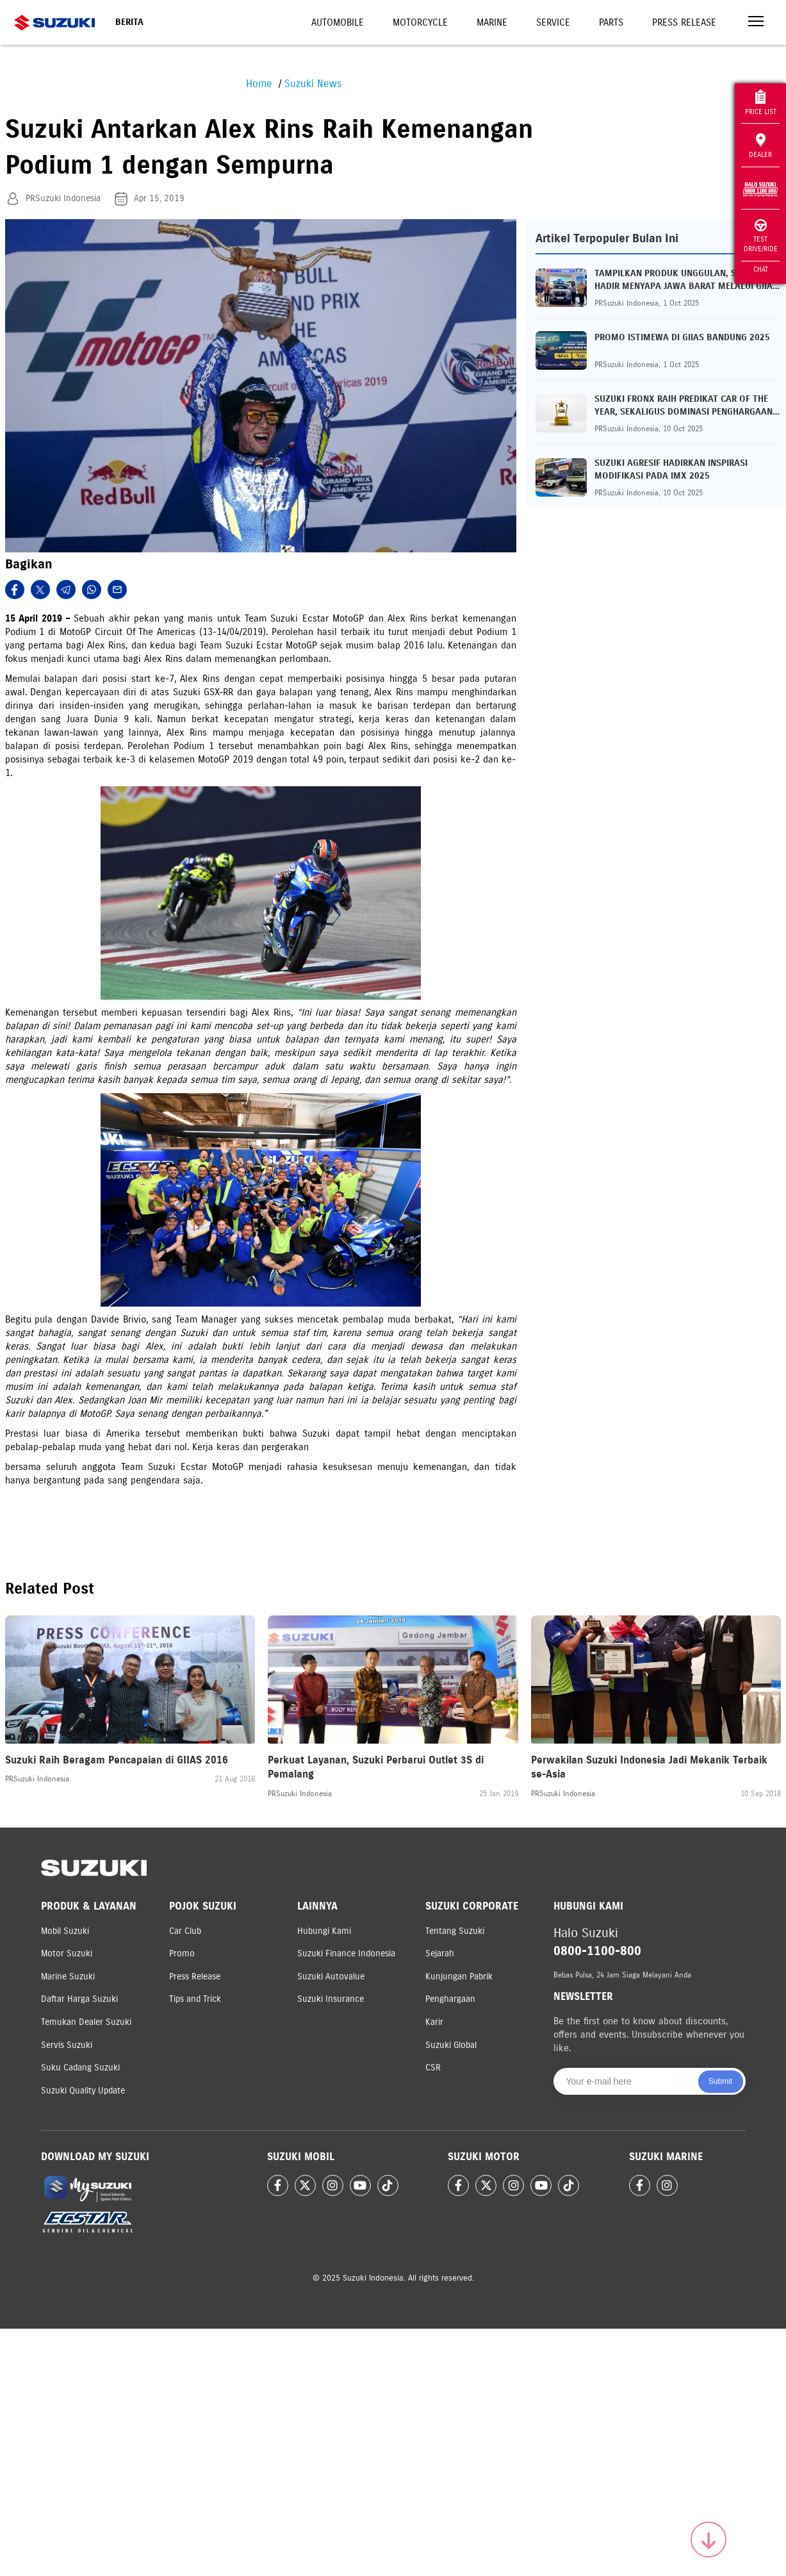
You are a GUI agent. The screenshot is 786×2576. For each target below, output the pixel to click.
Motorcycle (420, 22)
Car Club (185, 1931)
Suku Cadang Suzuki (80, 2067)
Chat (760, 269)
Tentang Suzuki (454, 1931)
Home (259, 84)
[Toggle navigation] (756, 23)
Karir (434, 2022)
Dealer (760, 146)
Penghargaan (450, 1999)
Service (553, 22)
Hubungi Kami (324, 1931)
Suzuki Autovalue (330, 1976)
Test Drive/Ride (761, 236)
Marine (492, 22)
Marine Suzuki (68, 1976)
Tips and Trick (195, 1999)
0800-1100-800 (597, 1951)
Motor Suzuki (66, 1953)
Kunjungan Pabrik (459, 1976)
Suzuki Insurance (330, 1999)
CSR (433, 2067)
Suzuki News (312, 84)
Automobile (337, 22)
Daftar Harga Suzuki (79, 1999)
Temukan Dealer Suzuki (86, 2022)
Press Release (684, 22)
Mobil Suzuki (65, 1931)
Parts (611, 22)
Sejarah (439, 1953)
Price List (760, 103)
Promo (182, 1953)
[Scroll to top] (708, 2539)
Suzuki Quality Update (83, 2090)
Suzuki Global (451, 2045)
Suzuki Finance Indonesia (346, 1953)
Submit (720, 2081)
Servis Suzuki (66, 2045)
